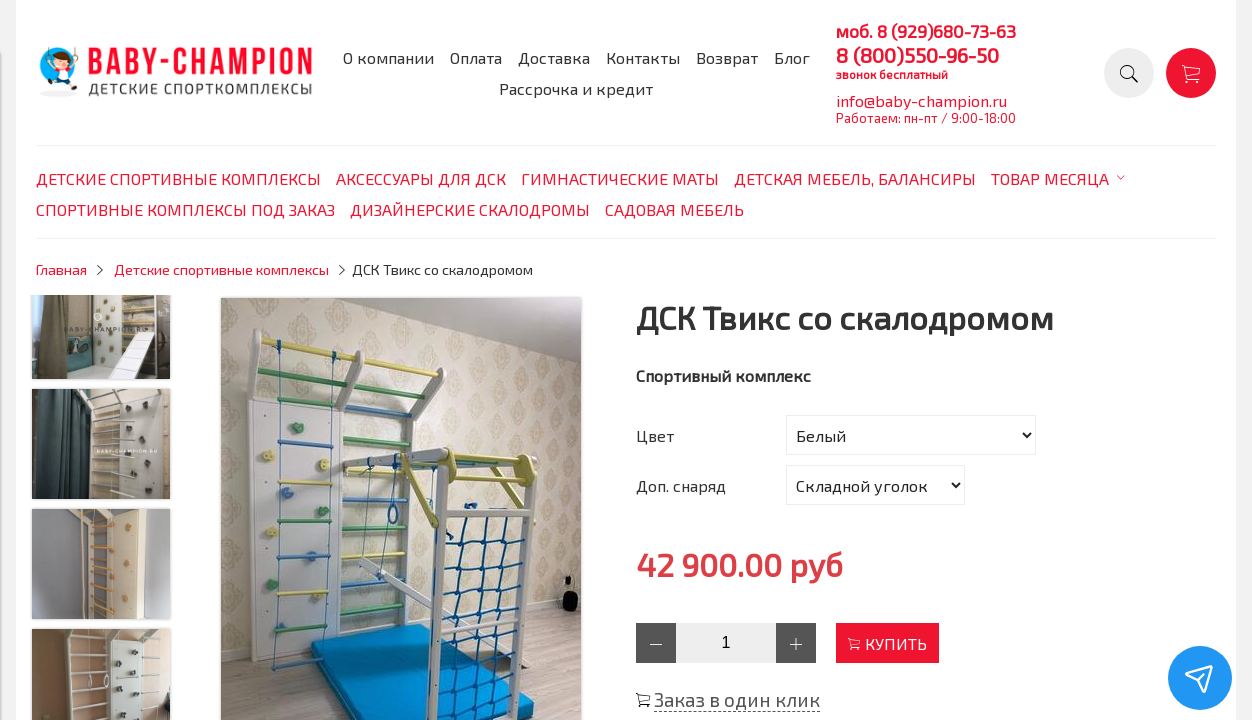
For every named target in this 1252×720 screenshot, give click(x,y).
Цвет (655, 435)
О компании (388, 57)
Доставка (554, 57)
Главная (61, 269)
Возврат (727, 57)
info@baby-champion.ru (921, 100)
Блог (792, 57)
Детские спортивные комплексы (221, 269)
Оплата (476, 57)
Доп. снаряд (681, 485)
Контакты (643, 57)
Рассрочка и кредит (576, 88)
